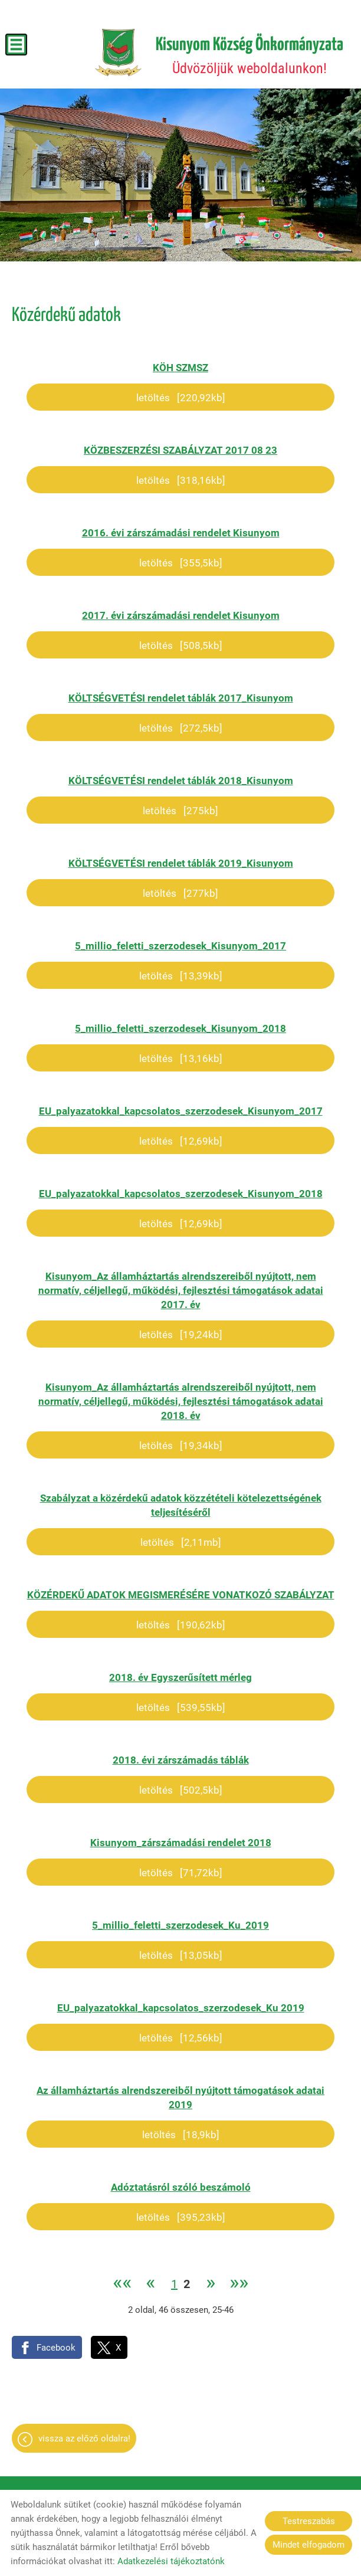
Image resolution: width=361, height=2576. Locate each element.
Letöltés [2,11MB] (180, 1542)
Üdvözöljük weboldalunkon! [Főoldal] (249, 56)
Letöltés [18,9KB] (180, 2135)
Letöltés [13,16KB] (180, 1058)
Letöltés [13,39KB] (180, 976)
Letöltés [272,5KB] (180, 728)
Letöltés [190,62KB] (180, 1625)
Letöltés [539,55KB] (180, 1707)
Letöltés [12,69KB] (180, 1141)
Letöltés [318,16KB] (180, 480)
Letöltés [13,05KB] (180, 1955)
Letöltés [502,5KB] (180, 1790)
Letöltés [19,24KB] (180, 1335)
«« (122, 2284)
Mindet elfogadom (308, 2544)
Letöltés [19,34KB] (180, 1445)
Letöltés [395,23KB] (180, 2217)
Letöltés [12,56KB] (180, 2038)
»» (238, 2284)
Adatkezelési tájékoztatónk (171, 2561)
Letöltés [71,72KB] (180, 1873)
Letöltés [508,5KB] (180, 645)
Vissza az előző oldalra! (84, 2438)
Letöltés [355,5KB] (180, 563)
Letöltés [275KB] (180, 811)
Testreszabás (309, 2521)
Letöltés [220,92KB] (180, 398)
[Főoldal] (118, 52)
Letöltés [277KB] (180, 893)
